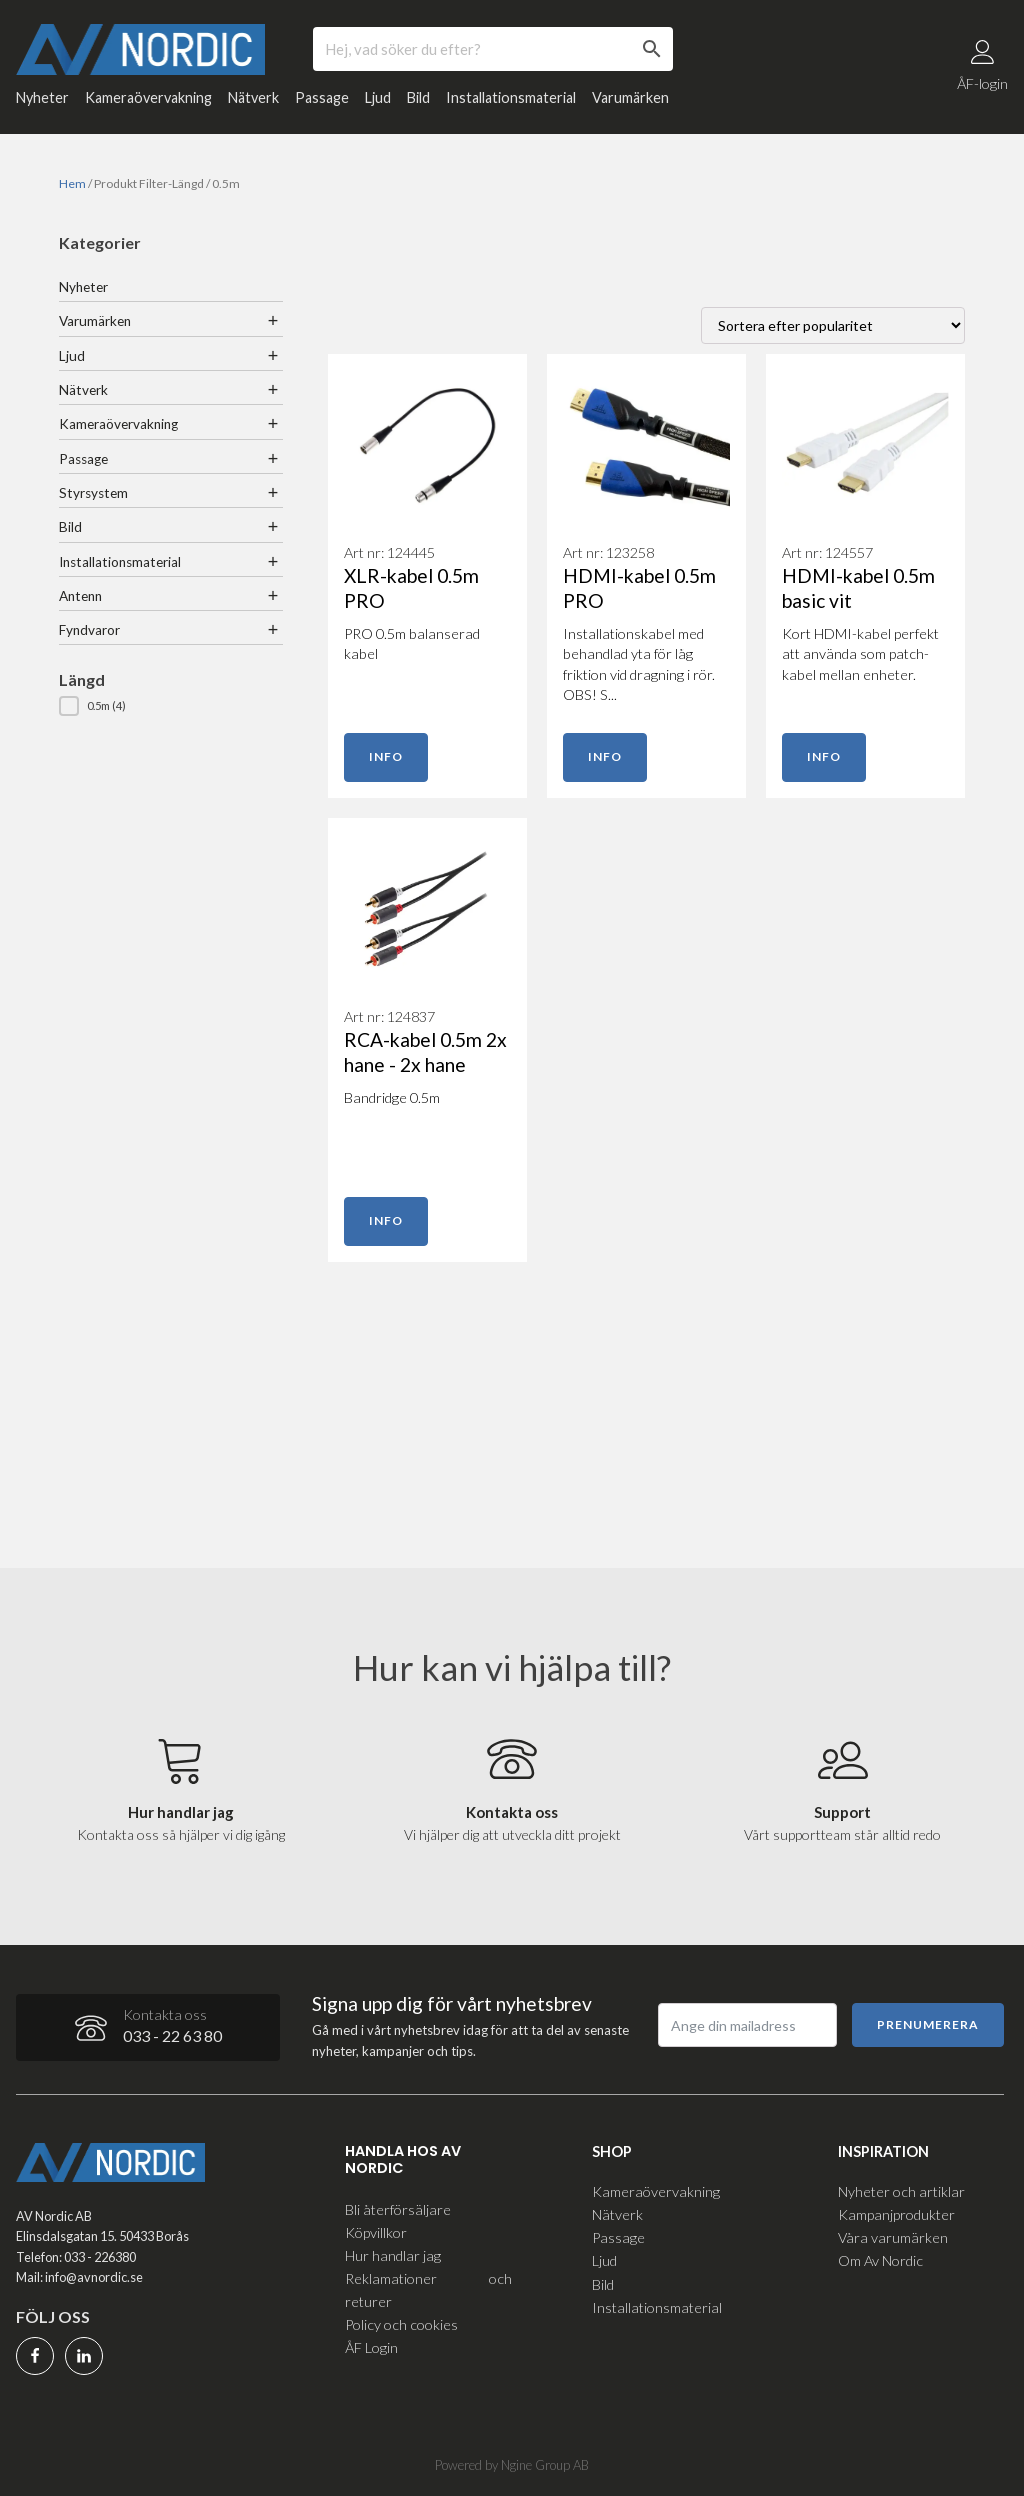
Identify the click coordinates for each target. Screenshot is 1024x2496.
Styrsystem (93, 494)
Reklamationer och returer (428, 2289)
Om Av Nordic (880, 2260)
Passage (322, 99)
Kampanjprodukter (896, 2214)
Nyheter (42, 99)
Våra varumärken (893, 2237)
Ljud (378, 99)
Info (386, 758)
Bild (418, 99)
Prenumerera (928, 2023)
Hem (72, 185)
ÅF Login (371, 2346)
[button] (171, 708)
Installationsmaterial (511, 99)
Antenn (80, 597)
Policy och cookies (401, 2323)
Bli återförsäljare (398, 2208)
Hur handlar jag (393, 2254)
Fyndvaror (89, 632)
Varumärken (630, 99)
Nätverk (253, 99)
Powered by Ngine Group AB (512, 2465)
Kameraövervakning (148, 99)
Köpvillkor (376, 2231)
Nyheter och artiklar (901, 2190)
